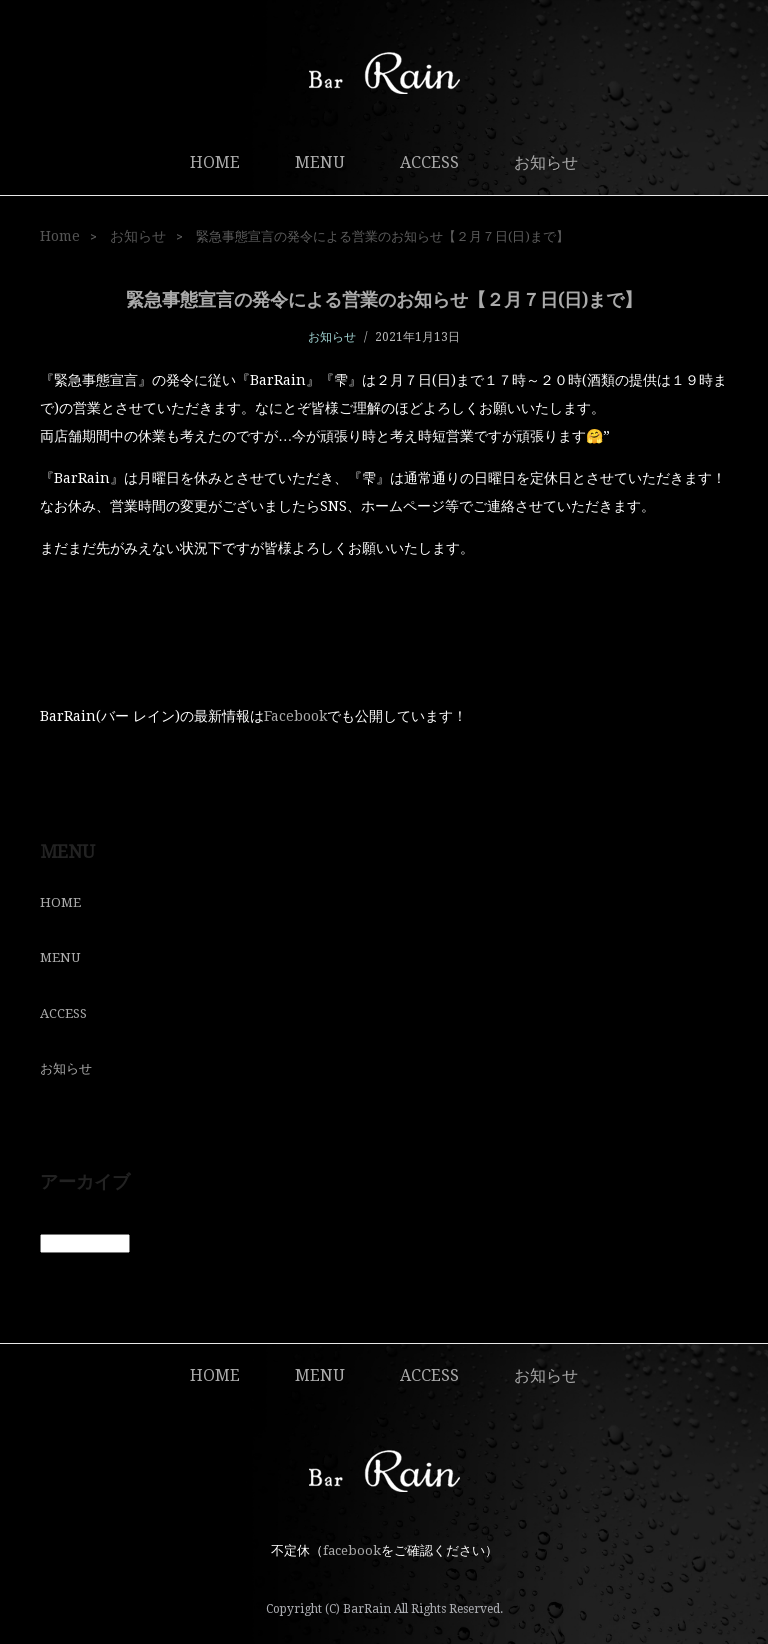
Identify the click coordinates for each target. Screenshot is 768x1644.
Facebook (295, 716)
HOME (215, 162)
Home (60, 236)
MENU (320, 162)
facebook (352, 1550)
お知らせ (546, 162)
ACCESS (429, 162)
